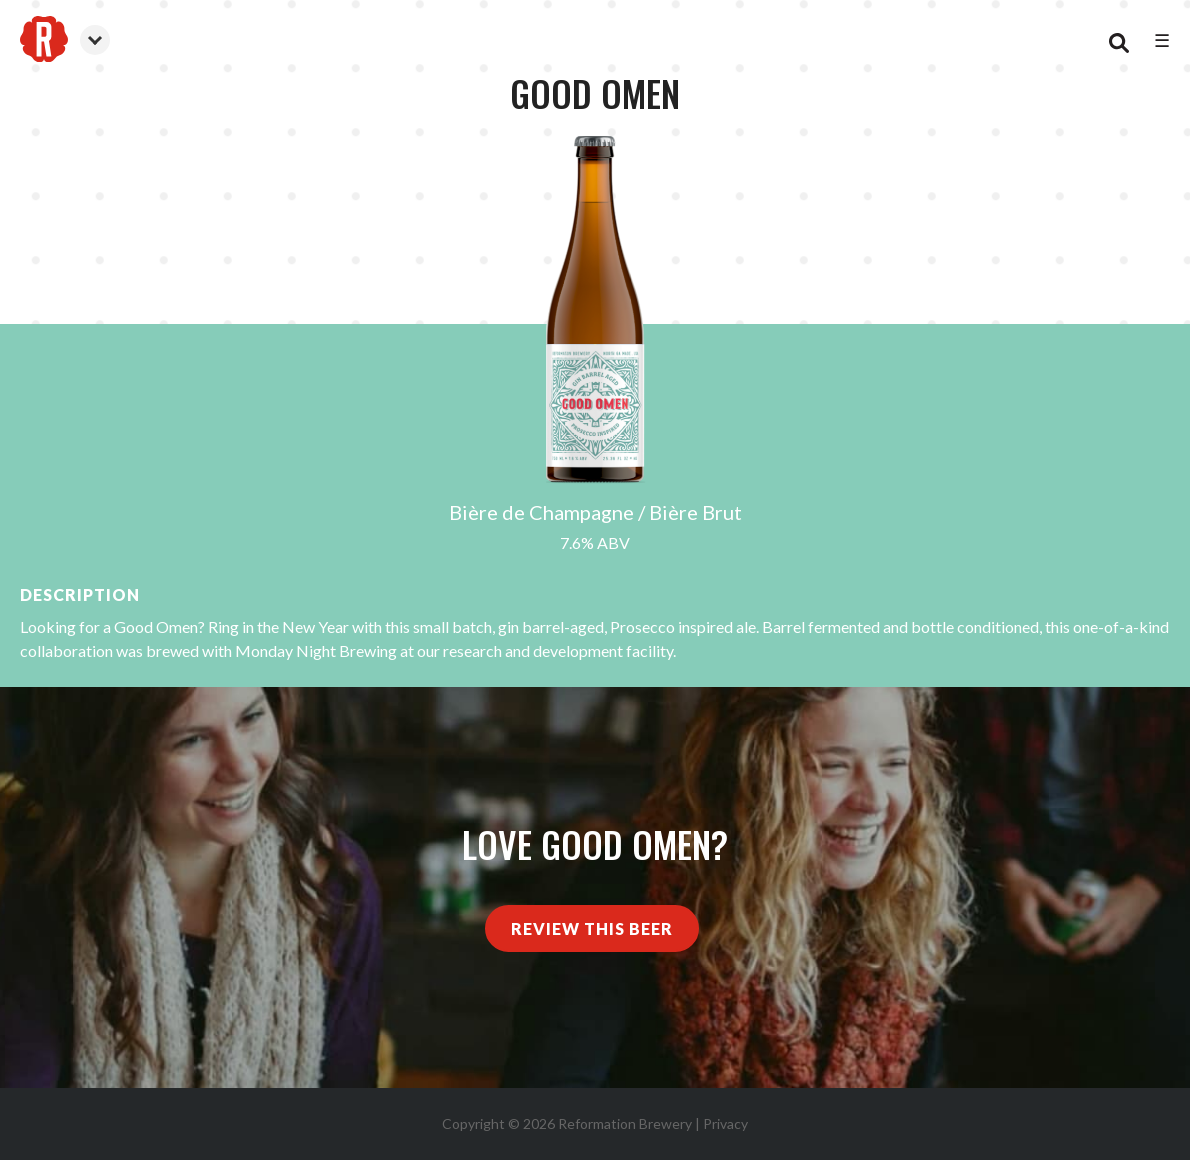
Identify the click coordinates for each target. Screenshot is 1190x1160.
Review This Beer (592, 928)
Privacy (725, 1123)
